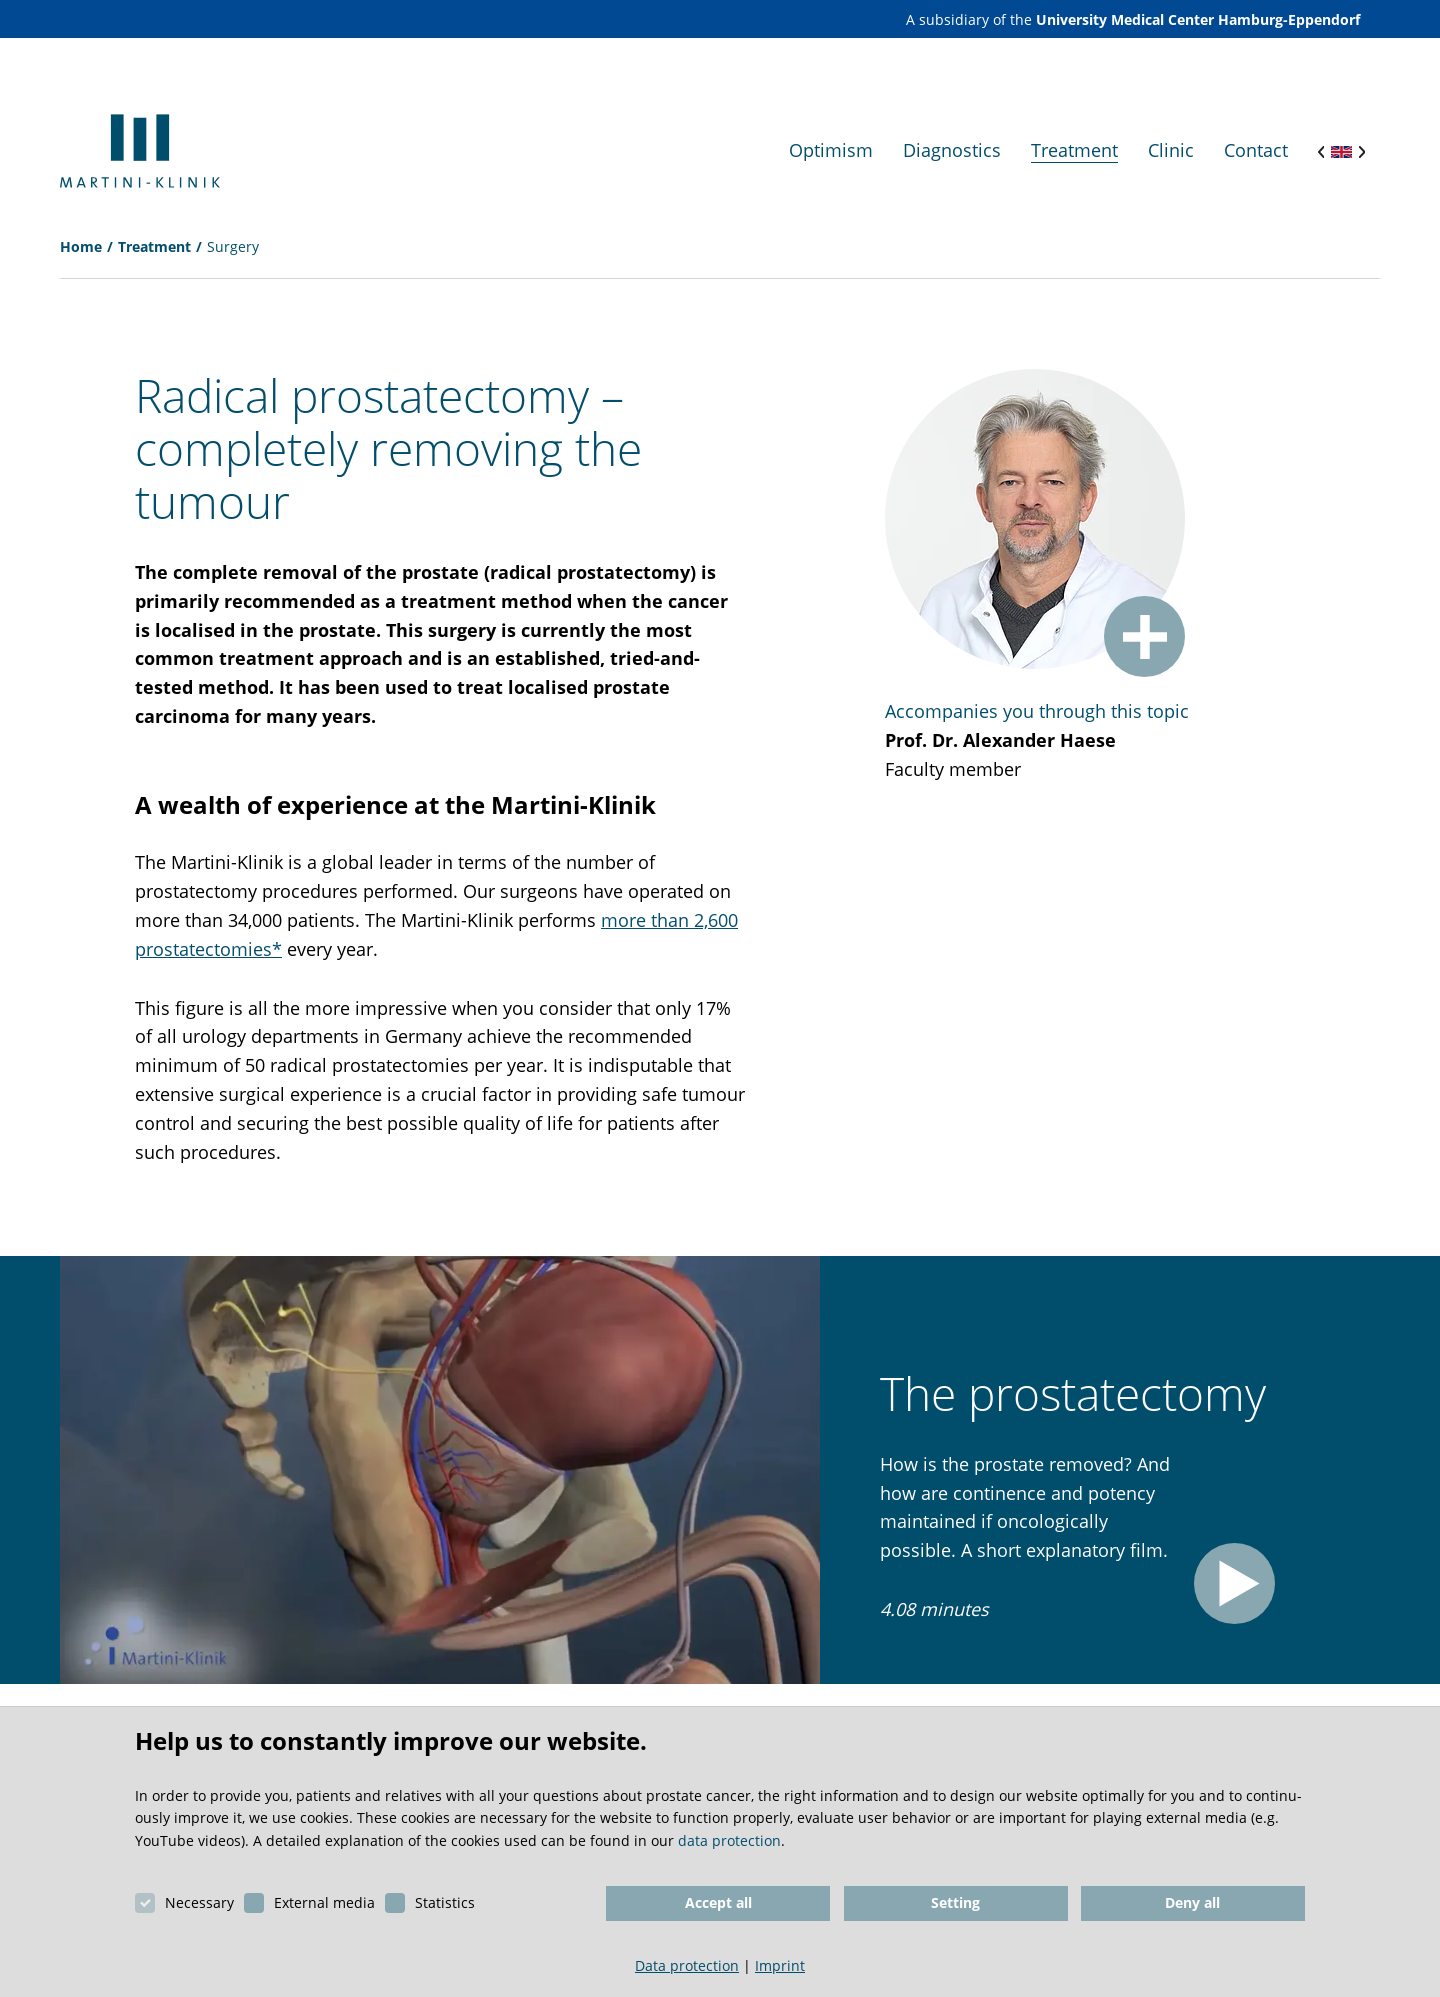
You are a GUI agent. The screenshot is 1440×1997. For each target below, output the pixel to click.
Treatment (154, 246)
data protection (729, 1840)
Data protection (687, 1965)
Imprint (780, 1965)
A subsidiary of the (1133, 19)
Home (81, 246)
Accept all (718, 1902)
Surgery (233, 246)
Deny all (1192, 1902)
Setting (955, 1902)
